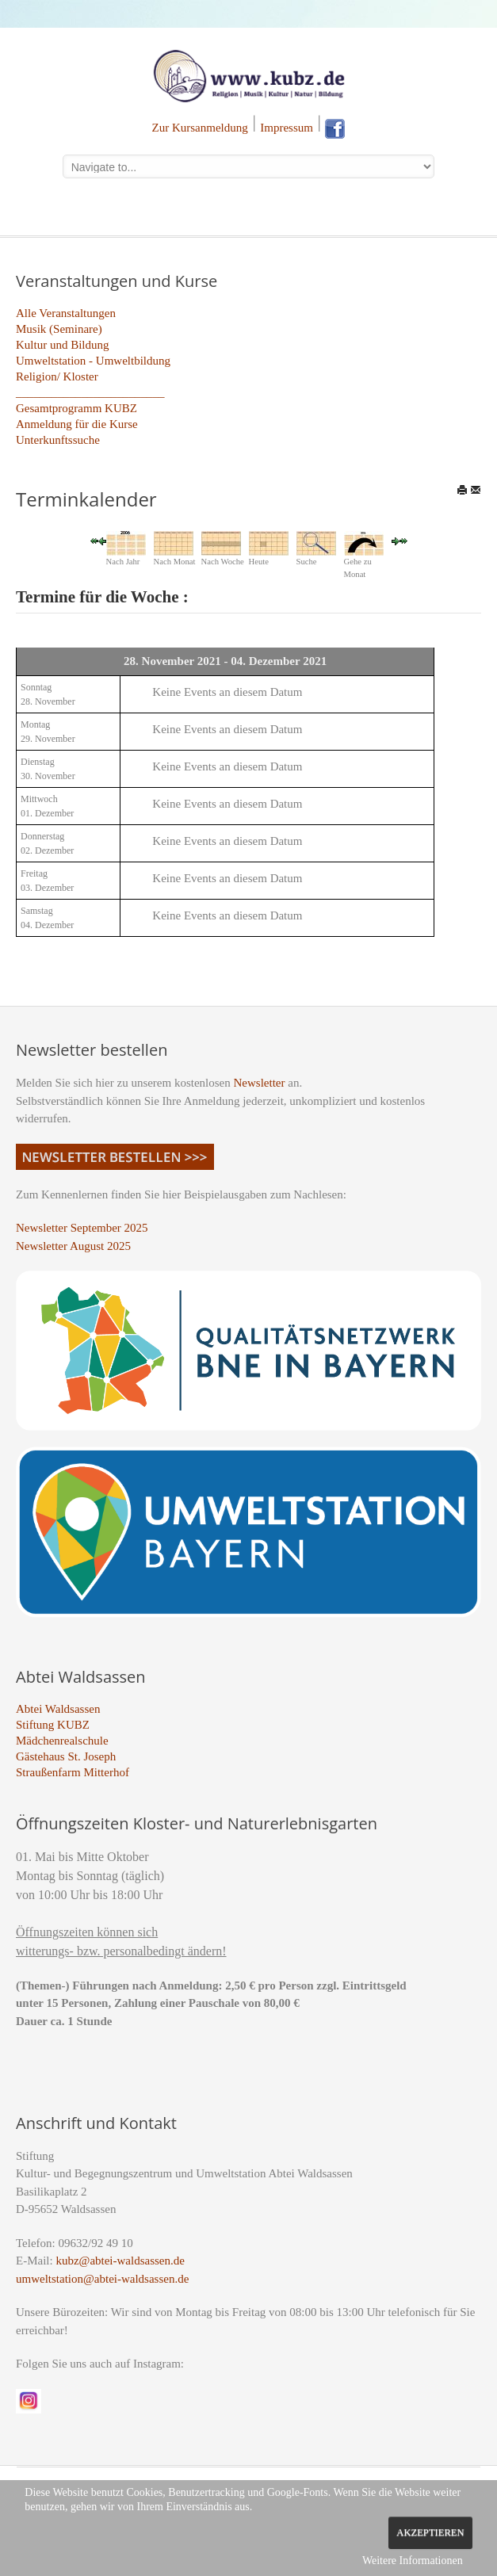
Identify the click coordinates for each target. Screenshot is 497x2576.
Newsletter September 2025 (82, 1227)
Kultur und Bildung (62, 344)
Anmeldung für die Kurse (77, 424)
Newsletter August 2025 (73, 1246)
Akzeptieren (430, 2532)
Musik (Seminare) (59, 329)
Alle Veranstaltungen (66, 313)
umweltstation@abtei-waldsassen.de (102, 2278)
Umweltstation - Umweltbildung (93, 360)
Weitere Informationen (412, 2560)
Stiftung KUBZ (53, 1724)
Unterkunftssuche (58, 440)
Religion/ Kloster (57, 376)
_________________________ (90, 392)
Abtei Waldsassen (58, 1709)
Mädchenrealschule (62, 1740)
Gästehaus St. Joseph (66, 1756)
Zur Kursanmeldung (200, 127)
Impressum (286, 127)
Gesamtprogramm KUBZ (76, 408)
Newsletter (259, 1082)
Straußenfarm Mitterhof (72, 1772)
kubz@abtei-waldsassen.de (120, 2260)
